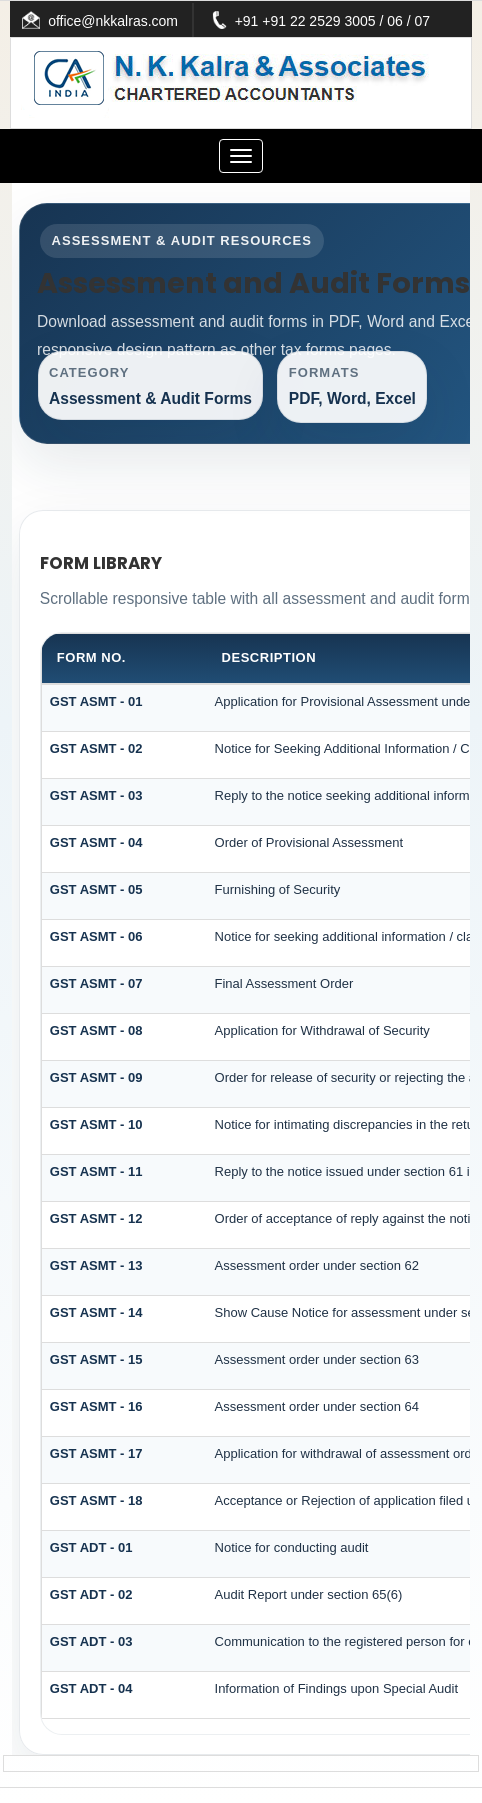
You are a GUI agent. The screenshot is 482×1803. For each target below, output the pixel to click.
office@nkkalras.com (142, 21)
